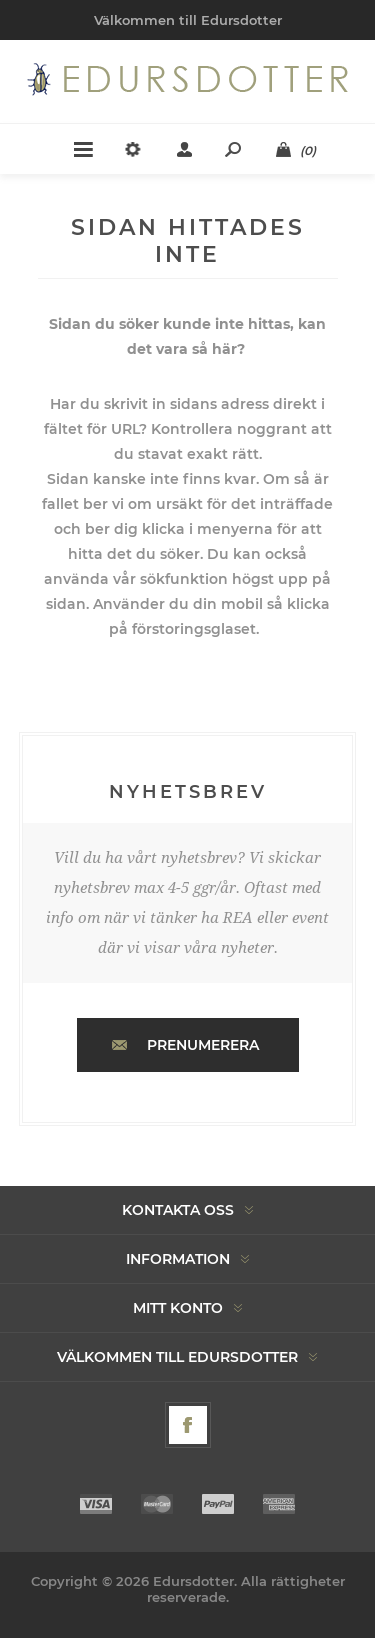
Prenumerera (203, 1045)
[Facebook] (188, 1425)
